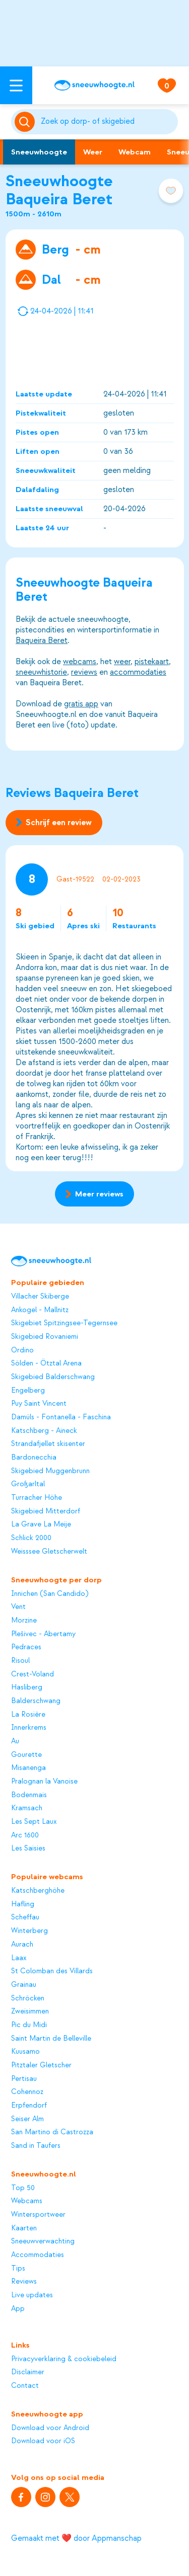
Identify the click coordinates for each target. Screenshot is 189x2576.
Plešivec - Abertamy (43, 1634)
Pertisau (24, 2078)
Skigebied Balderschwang (53, 1377)
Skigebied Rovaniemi (44, 1336)
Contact (25, 2385)
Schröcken (27, 1998)
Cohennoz (27, 2092)
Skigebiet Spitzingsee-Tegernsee (64, 1323)
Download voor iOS (43, 2441)
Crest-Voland (32, 1674)
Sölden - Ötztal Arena (46, 1363)
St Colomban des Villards (52, 1971)
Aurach (22, 1944)
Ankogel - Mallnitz (40, 1310)
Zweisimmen (30, 2011)
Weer (92, 152)
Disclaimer (27, 2372)
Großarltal (28, 1484)
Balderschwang (35, 1701)
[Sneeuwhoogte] (94, 85)
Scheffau (25, 1917)
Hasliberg (26, 1687)
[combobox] (107, 122)
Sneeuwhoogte (39, 152)
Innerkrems (28, 1727)
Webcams (26, 2201)
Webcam (134, 152)
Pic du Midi (29, 2025)
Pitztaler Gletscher (41, 2065)
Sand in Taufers (35, 2145)
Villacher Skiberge (40, 1296)
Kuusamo (25, 2051)
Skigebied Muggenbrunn (50, 1471)
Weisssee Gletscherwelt (49, 1551)
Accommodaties (37, 2255)
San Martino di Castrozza (52, 2132)
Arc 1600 (25, 1835)
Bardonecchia (33, 1457)
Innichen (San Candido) (49, 1593)
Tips (18, 2268)
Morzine (24, 1620)
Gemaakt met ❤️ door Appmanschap (76, 2538)
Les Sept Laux (33, 1821)
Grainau (23, 1984)
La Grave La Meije (41, 1524)
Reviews (24, 2281)
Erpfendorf (29, 2105)
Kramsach (26, 1808)
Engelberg (28, 1390)
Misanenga (28, 1768)
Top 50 (23, 2188)
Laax (18, 1958)
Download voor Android (50, 2428)
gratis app (81, 704)
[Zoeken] (107, 122)
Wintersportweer (38, 2214)
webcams (79, 662)
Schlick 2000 (31, 1538)
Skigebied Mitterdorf (45, 1511)
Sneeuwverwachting (43, 2241)
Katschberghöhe (38, 1890)
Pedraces (26, 1647)
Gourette (26, 1754)
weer (122, 662)
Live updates (32, 2295)
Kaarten (24, 2228)
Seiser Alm (27, 2119)
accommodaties (138, 672)
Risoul (20, 1660)
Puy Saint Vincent (39, 1403)
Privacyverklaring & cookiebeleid (63, 2359)
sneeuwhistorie (41, 672)
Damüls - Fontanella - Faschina (61, 1417)
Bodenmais (29, 1795)
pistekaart (152, 662)
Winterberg (29, 1931)
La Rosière (28, 1714)
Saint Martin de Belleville (51, 2038)
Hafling (22, 1904)
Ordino (22, 1350)
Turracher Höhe (36, 1497)
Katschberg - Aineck (44, 1430)
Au (15, 1741)
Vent (18, 1607)
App (18, 2308)
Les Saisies (28, 1848)
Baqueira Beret (42, 640)
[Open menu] (16, 85)
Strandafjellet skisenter (48, 1443)
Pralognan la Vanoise (44, 1781)
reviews (84, 672)
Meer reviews (94, 1194)
